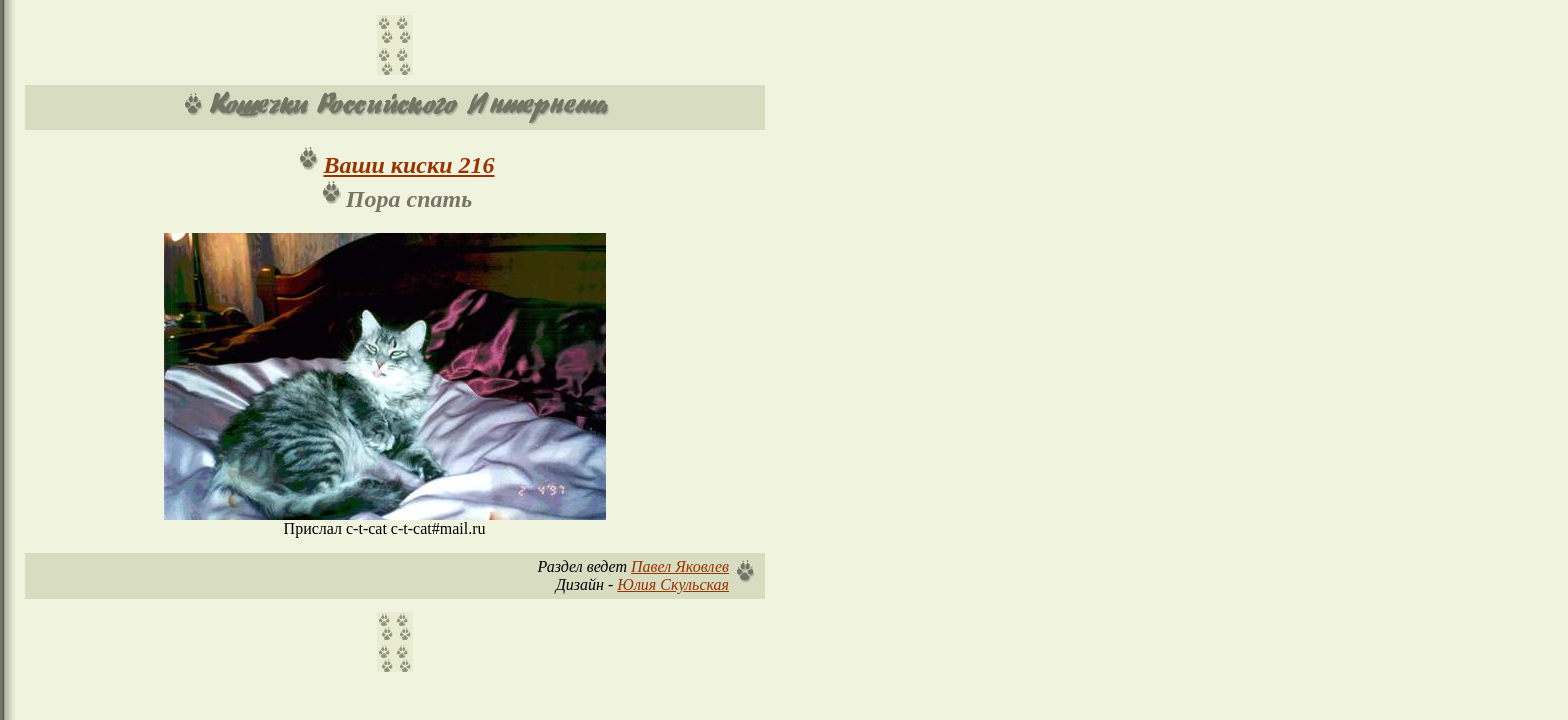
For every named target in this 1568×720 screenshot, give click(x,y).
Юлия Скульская (673, 584)
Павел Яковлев (680, 566)
